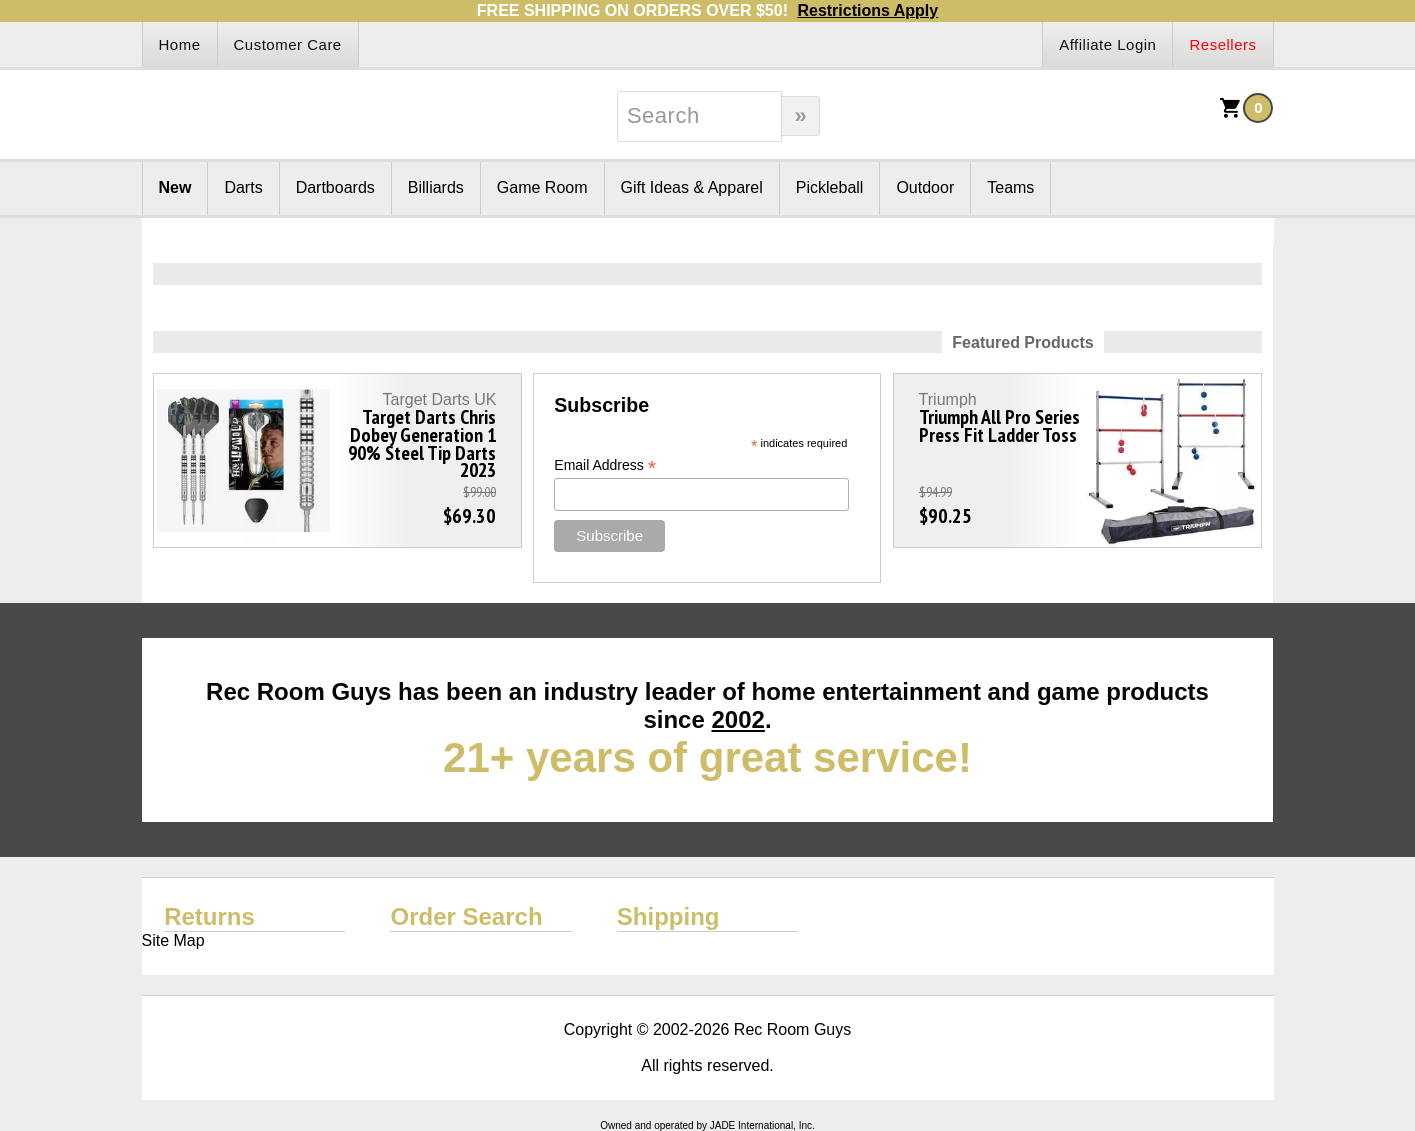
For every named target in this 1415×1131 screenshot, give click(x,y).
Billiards (436, 187)
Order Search (466, 916)
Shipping (668, 916)
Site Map (173, 940)
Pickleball (830, 187)
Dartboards (335, 187)
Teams (1010, 187)
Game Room (542, 187)
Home (180, 44)
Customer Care (288, 44)
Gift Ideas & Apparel (692, 187)
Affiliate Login (1107, 44)
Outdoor (925, 187)
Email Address (605, 465)
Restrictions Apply (867, 10)
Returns (209, 916)
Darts (243, 187)
